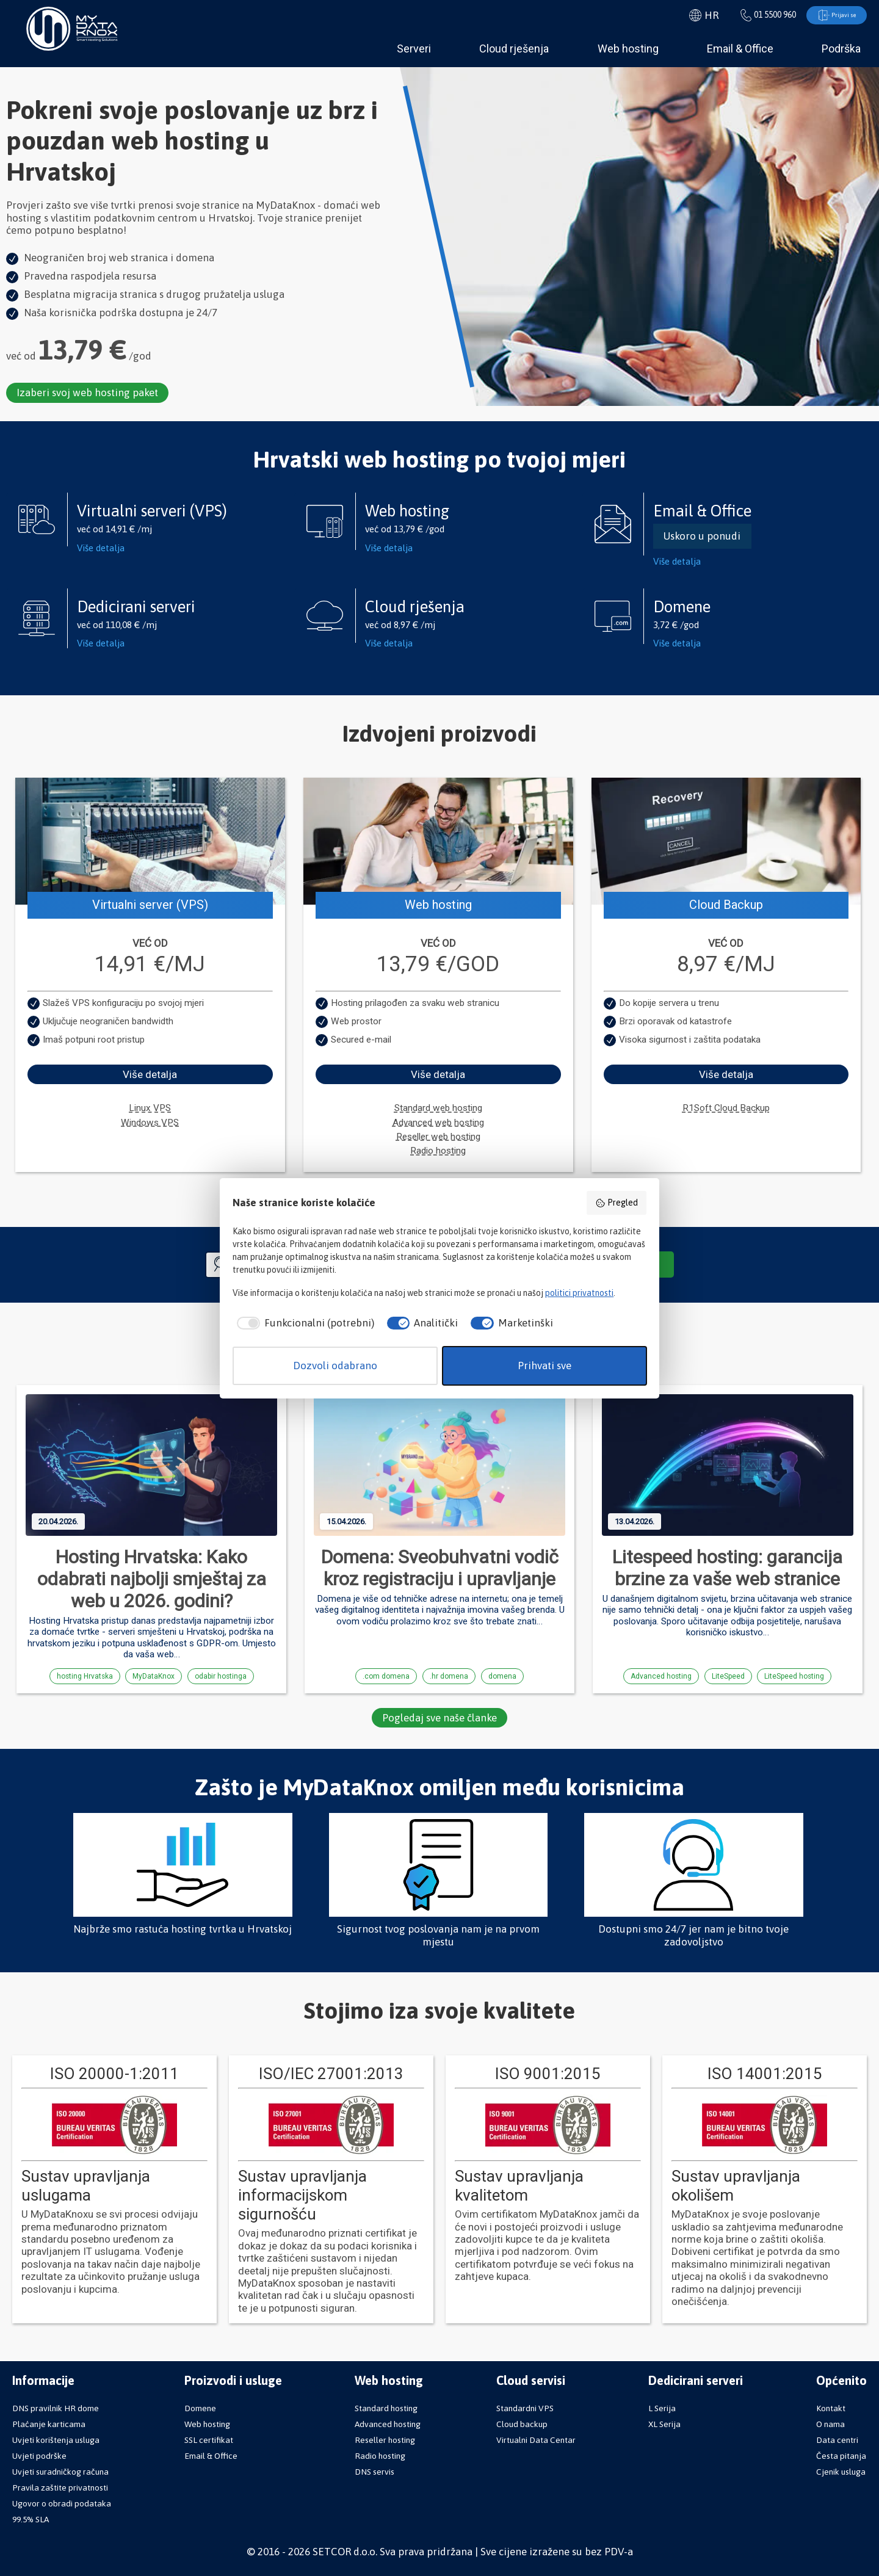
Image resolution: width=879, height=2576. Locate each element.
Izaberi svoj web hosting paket (89, 394)
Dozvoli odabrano (335, 1365)
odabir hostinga (221, 1677)
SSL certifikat (208, 2440)
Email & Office (740, 49)
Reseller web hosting (438, 1137)
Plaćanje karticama (48, 2424)
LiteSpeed (728, 1677)
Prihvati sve (544, 1365)
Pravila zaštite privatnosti (60, 2487)
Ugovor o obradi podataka (61, 2503)
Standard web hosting (438, 1109)
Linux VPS (150, 1109)
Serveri (414, 49)
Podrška (841, 49)
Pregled (616, 1203)
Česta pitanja (841, 2456)
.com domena (386, 1677)
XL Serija (664, 2424)
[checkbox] (303, 1323)
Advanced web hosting (438, 1123)
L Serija (662, 2408)
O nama (830, 2424)
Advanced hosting (661, 1677)
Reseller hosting (385, 2440)
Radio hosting (438, 1151)
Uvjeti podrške (39, 2456)
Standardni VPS (525, 2408)
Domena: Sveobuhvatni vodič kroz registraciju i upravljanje (440, 1569)
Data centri (837, 2440)
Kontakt (830, 2408)
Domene (200, 2408)
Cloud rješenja (514, 49)
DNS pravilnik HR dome (55, 2408)
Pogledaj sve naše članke (439, 1719)
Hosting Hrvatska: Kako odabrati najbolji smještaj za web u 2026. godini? (151, 1580)
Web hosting (628, 49)
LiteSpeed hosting (794, 1677)
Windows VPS (150, 1123)
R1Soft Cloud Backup (726, 1109)
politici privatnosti (579, 1293)
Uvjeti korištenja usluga (55, 2440)
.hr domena (449, 1677)
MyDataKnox (153, 1677)
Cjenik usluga (841, 2472)
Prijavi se (830, 16)
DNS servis (374, 2472)
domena (502, 1677)
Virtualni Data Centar (536, 2440)
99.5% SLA (30, 2519)
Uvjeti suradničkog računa (60, 2472)
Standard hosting (386, 2408)
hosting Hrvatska (85, 1677)
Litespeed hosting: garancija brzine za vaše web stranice (727, 1569)
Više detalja (101, 548)
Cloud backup (522, 2424)
